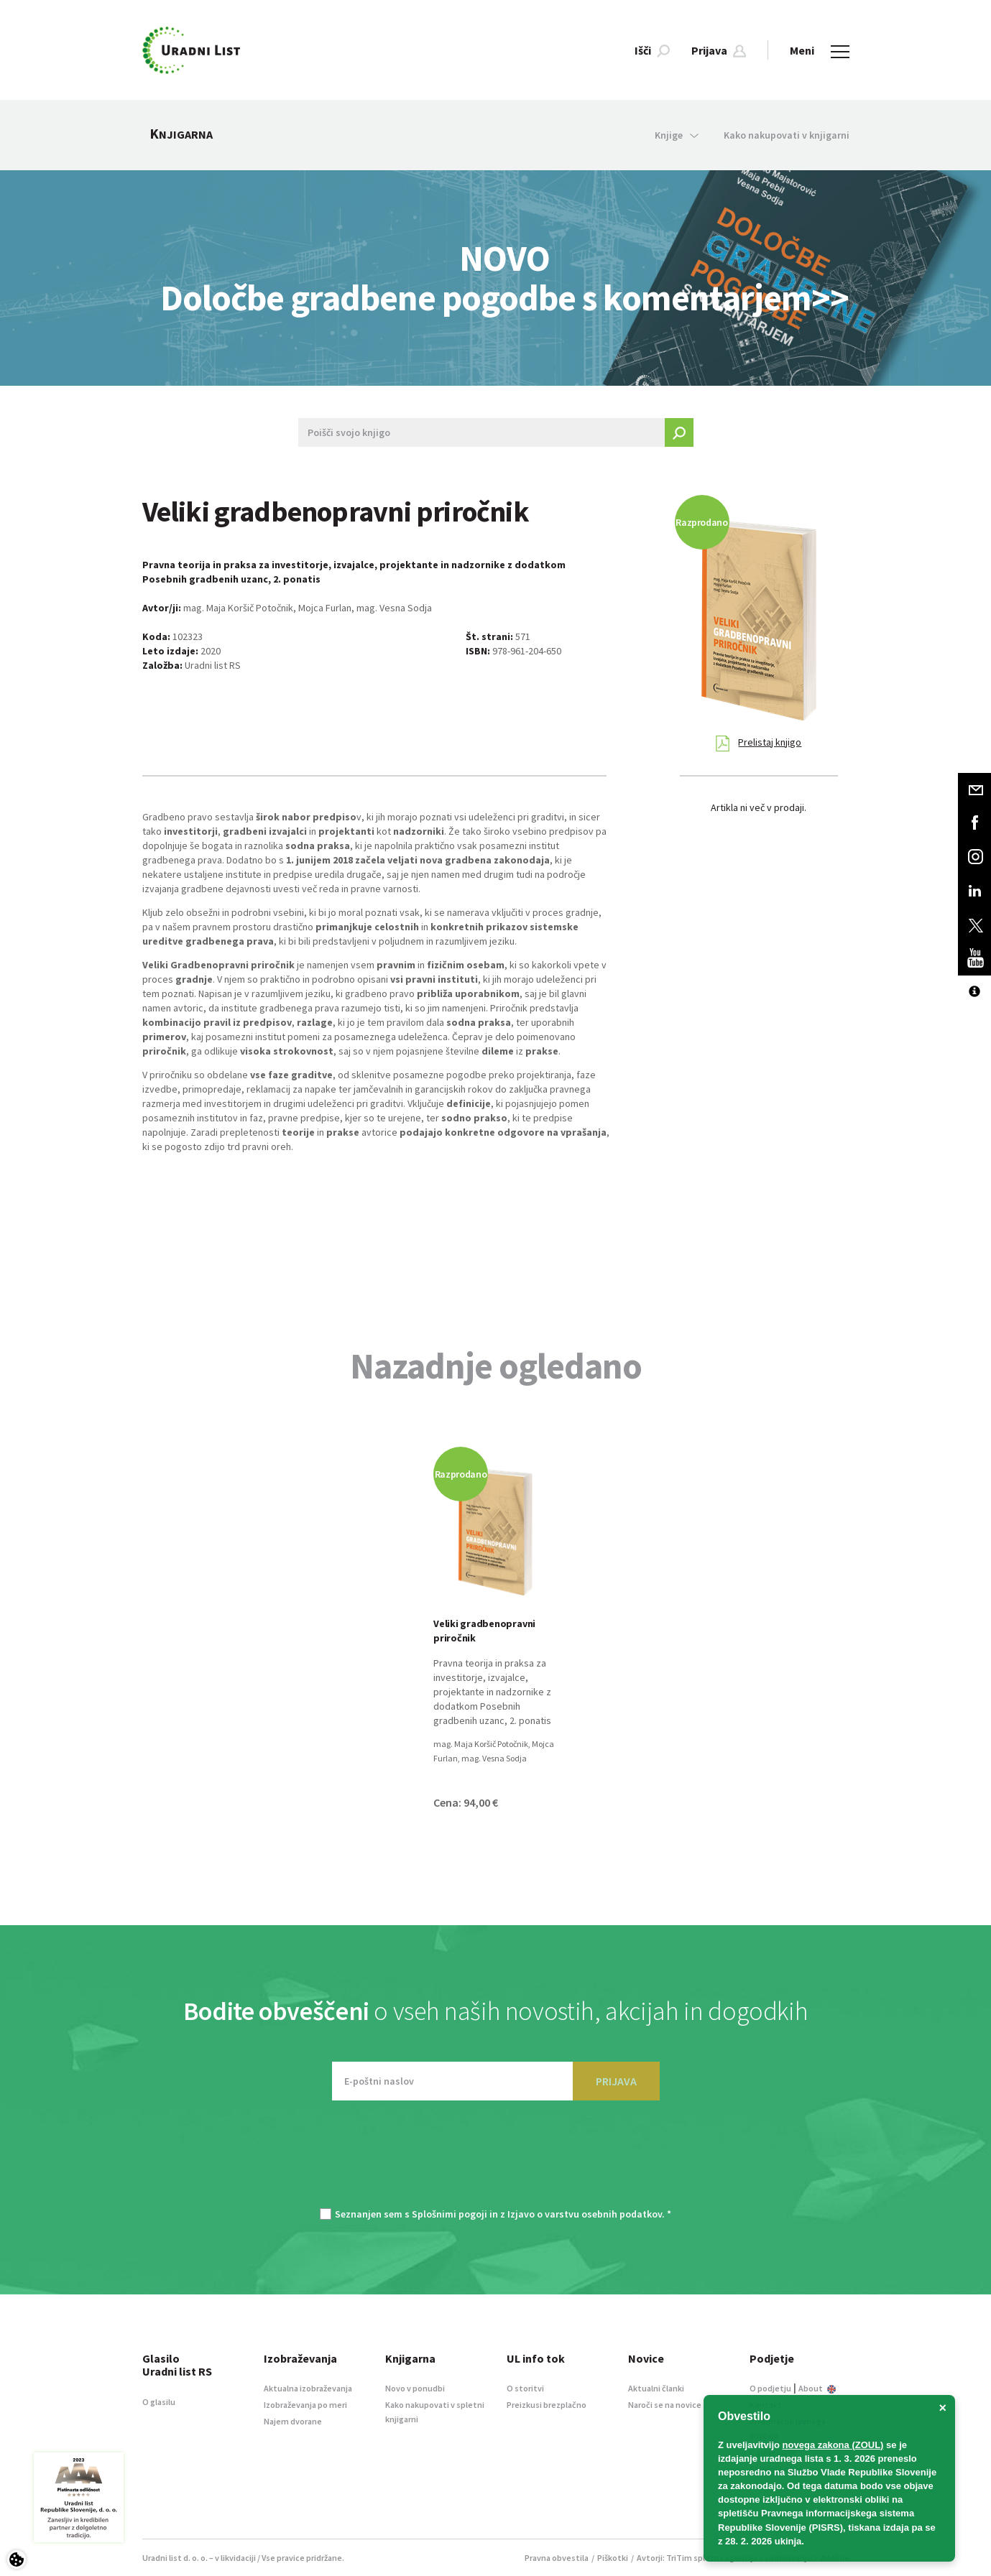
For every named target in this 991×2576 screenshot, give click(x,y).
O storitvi (525, 2388)
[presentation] (496, 2161)
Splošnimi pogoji (449, 2213)
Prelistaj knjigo (758, 743)
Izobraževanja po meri (305, 2404)
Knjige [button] (677, 135)
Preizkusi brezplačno (546, 2404)
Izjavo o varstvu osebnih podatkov (584, 2213)
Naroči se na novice (664, 2404)
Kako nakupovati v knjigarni (786, 135)
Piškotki (612, 2557)
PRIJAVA (616, 2081)
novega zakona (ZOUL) (833, 2445)
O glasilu (158, 2401)
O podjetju (770, 2388)
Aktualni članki (656, 2388)
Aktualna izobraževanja (308, 2388)
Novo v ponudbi (415, 2388)
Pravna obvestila (557, 2557)
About (817, 2388)
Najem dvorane (293, 2421)
